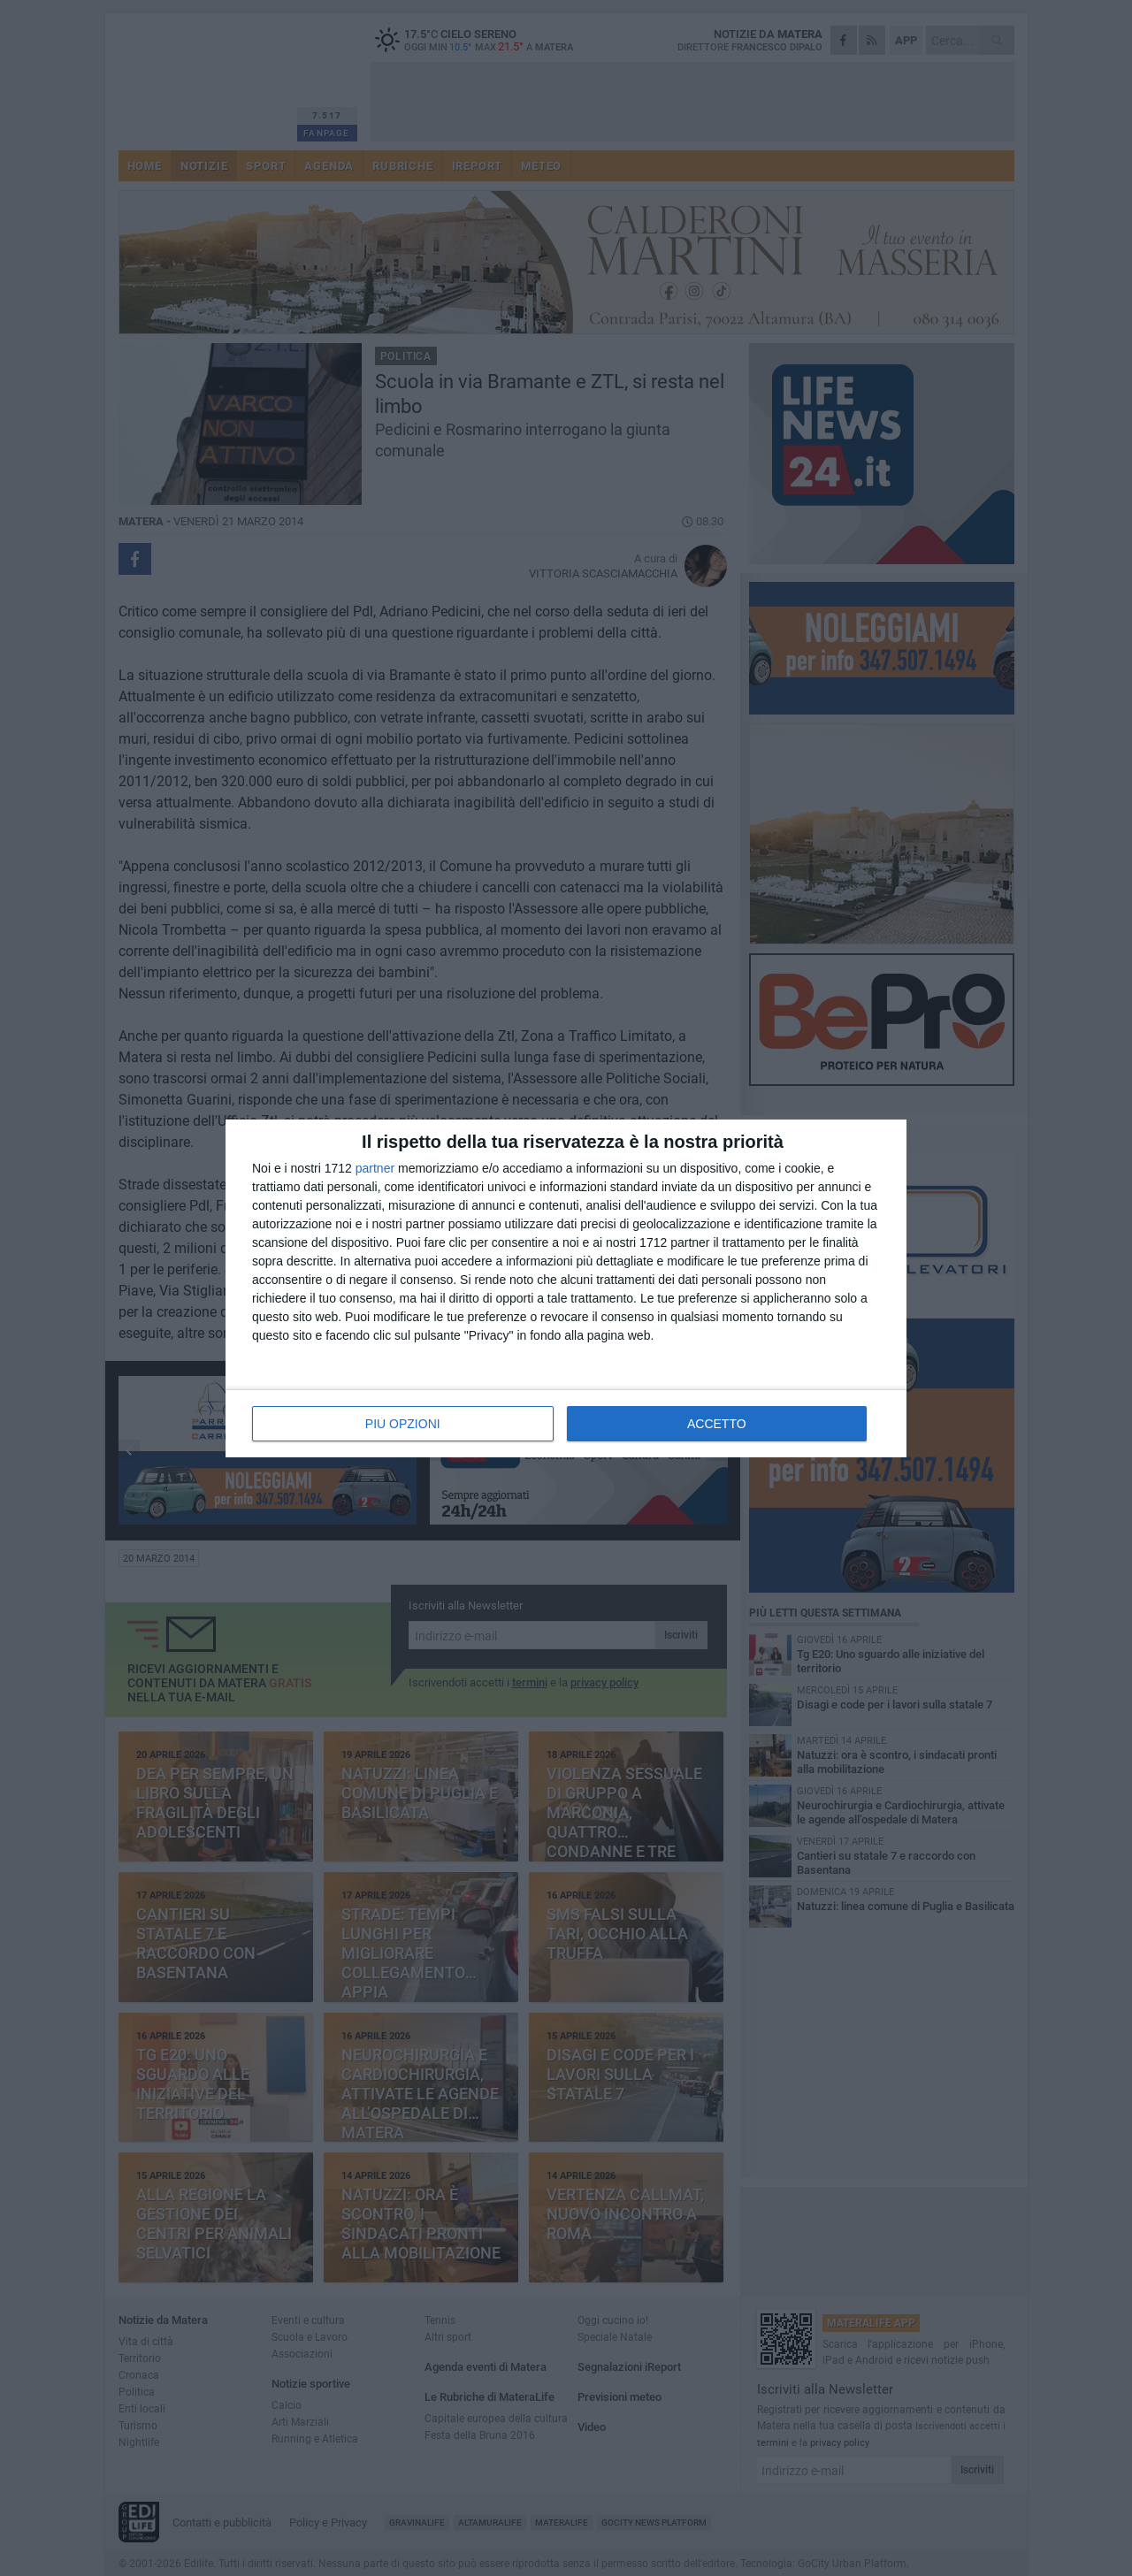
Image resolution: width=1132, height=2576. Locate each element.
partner (375, 1168)
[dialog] (566, 1288)
